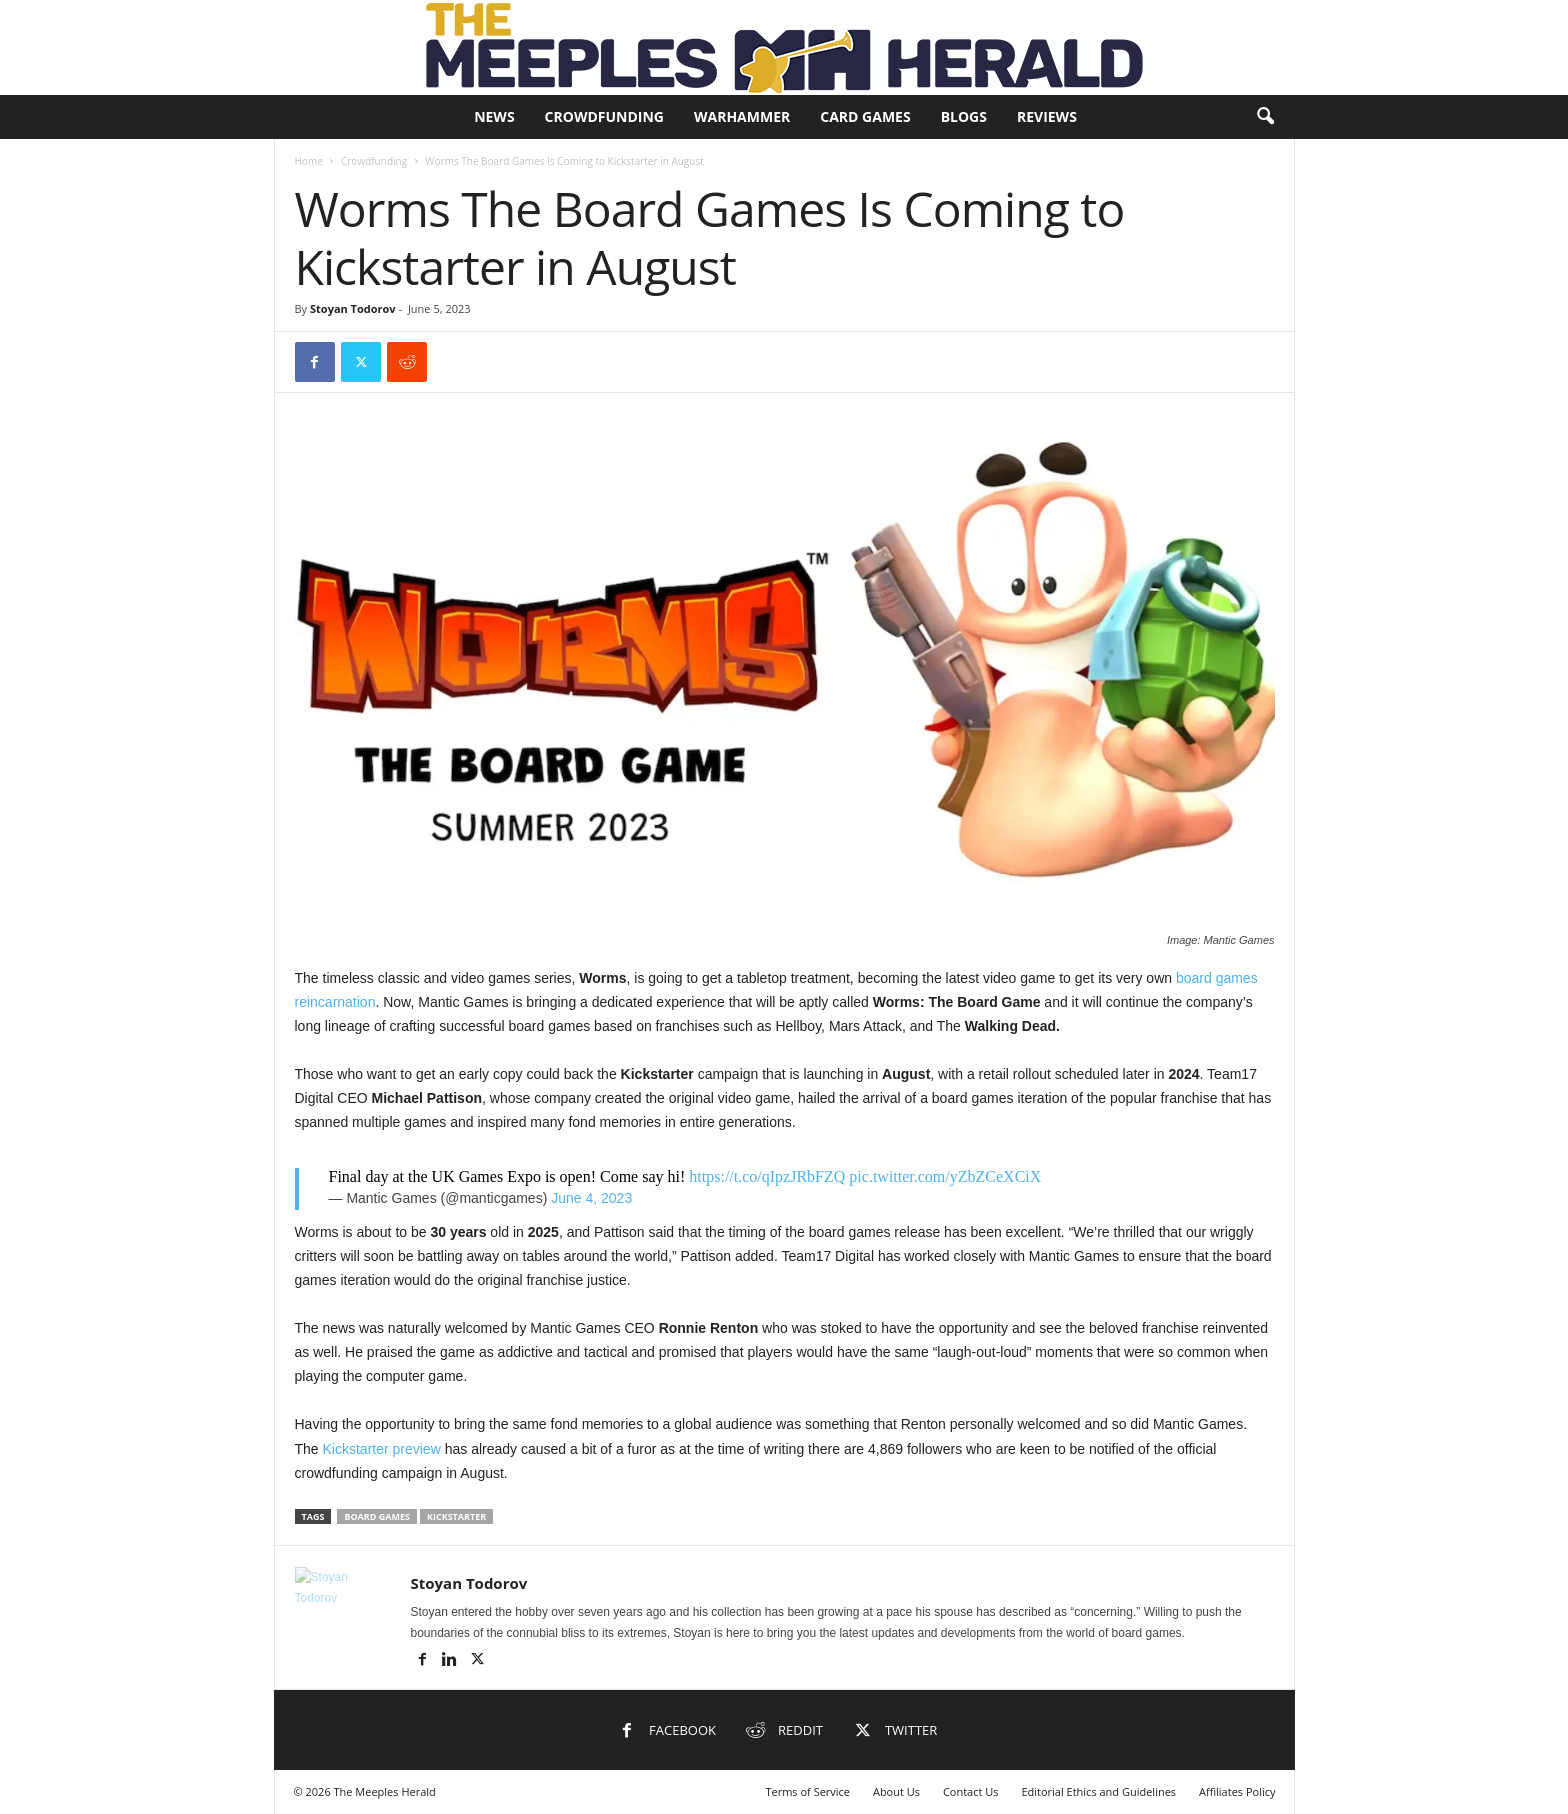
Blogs (964, 116)
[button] (1265, 117)
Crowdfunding (604, 116)
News (494, 116)
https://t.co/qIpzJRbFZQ (767, 1176)
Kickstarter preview (382, 1449)
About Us (896, 1791)
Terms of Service (807, 1791)
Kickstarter (456, 1516)
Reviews (1047, 116)
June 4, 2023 (591, 1198)
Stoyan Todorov (353, 308)
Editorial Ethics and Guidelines (1098, 1791)
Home (309, 161)
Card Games (865, 116)
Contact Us (971, 1791)
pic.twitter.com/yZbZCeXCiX (945, 1176)
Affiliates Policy (1237, 1791)
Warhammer (742, 116)
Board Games (377, 1516)
